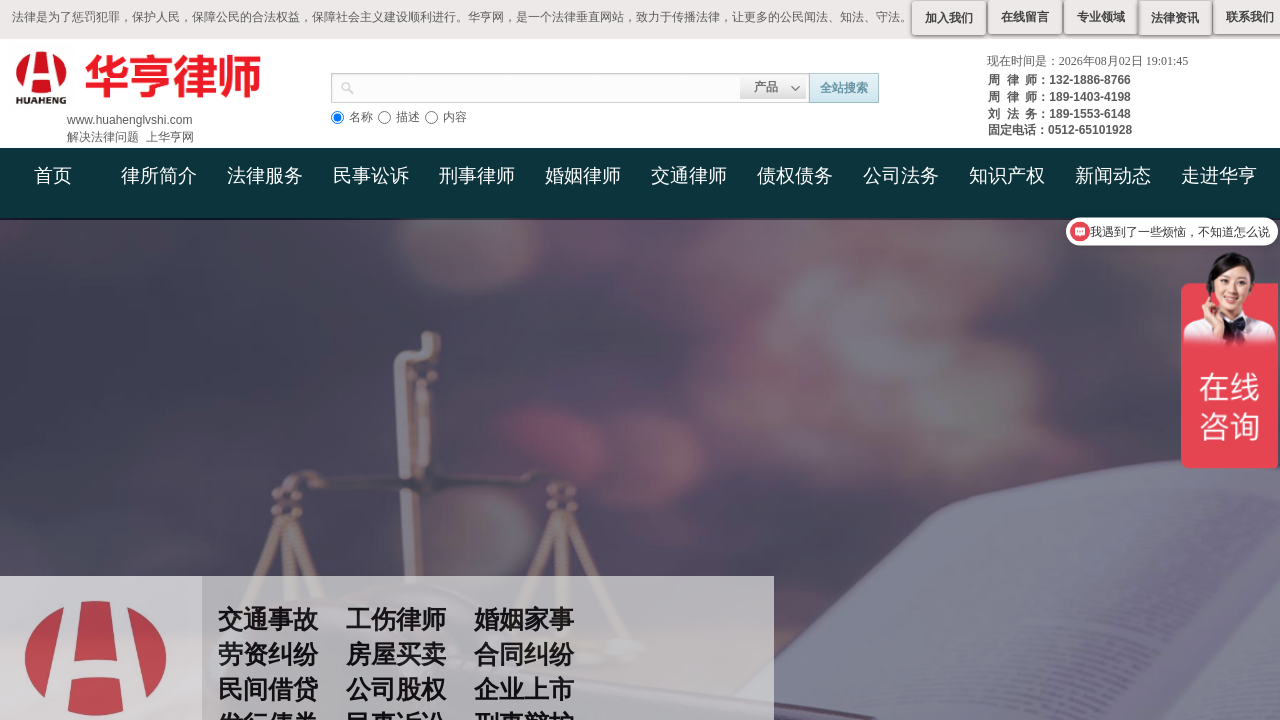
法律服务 (265, 175)
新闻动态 (1113, 175)
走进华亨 (1219, 175)
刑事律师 (477, 175)
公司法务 (901, 175)
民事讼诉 (371, 175)
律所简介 (159, 175)
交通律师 (689, 175)
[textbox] (547, 86)
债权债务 (795, 175)
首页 (53, 175)
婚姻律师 (583, 175)
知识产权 (1007, 175)
